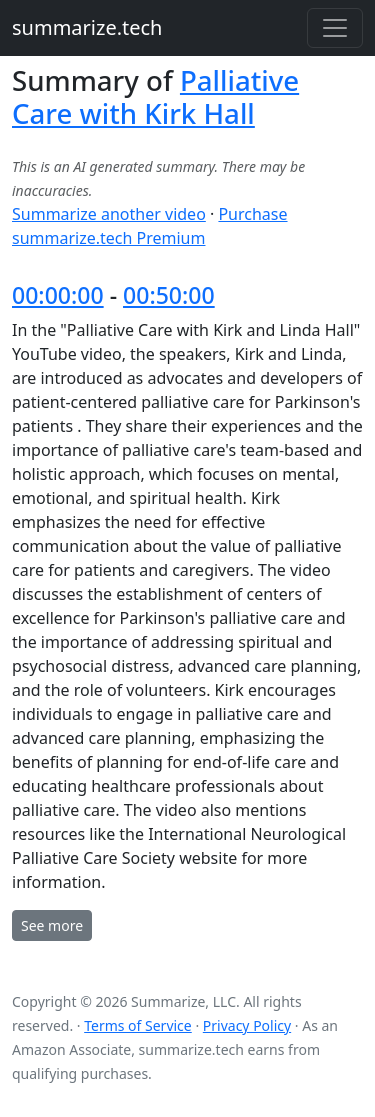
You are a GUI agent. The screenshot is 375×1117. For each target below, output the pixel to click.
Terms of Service (138, 1025)
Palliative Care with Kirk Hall (155, 96)
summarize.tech (87, 27)
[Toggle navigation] (335, 28)
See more (52, 925)
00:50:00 (169, 295)
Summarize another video (109, 214)
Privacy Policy (247, 1025)
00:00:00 (58, 295)
